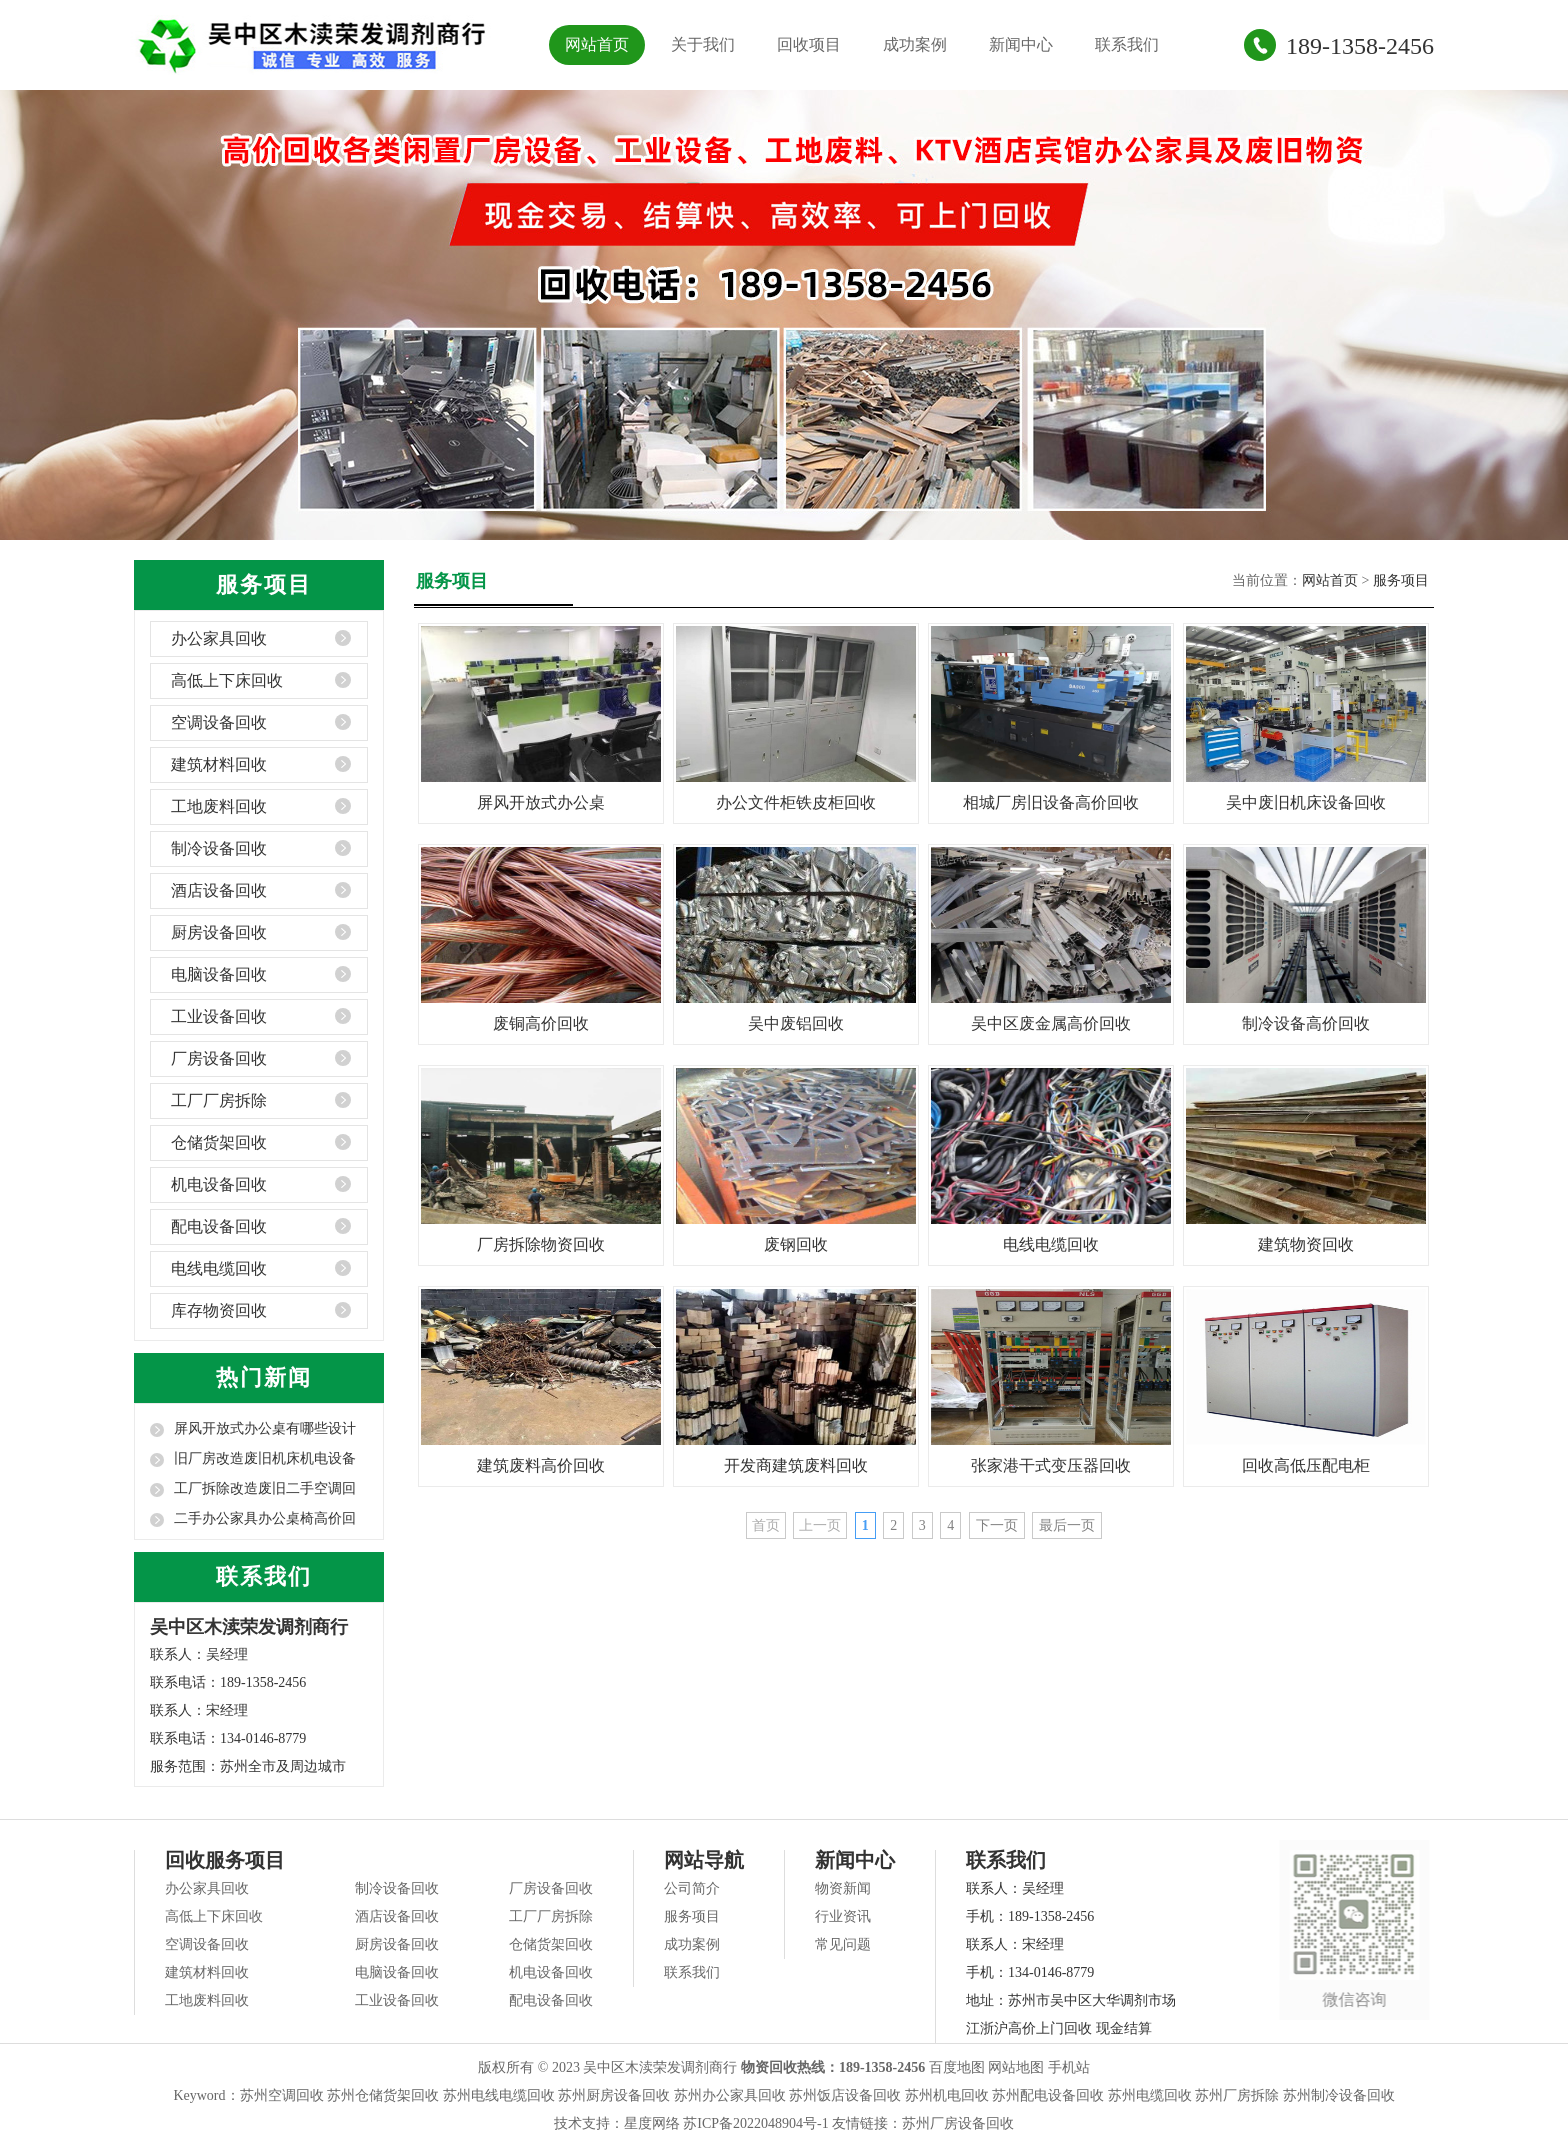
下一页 (997, 1525)
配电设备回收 (219, 1226)
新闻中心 (1021, 44)
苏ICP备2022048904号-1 (755, 2123)
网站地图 (1016, 2067)
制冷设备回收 (219, 848)
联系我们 (1127, 44)
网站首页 (597, 44)
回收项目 (809, 44)
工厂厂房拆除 (219, 1100)
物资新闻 (843, 1888)
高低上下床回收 (227, 680)
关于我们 (703, 44)
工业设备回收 (219, 1016)
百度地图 (957, 2067)
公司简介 (692, 1888)
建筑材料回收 (219, 764)
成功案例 (915, 44)
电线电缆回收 (219, 1268)
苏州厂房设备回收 (958, 2123)
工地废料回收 (219, 806)
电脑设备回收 (219, 974)
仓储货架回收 (219, 1142)
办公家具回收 (219, 638)
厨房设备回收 (219, 932)
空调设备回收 (219, 722)
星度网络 (652, 2123)
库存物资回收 (219, 1310)
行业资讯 (843, 1916)
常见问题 (843, 1944)
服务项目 (1401, 580)
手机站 (1069, 2067)
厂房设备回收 (219, 1058)
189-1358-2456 (1360, 46)
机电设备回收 (219, 1184)
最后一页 (1067, 1525)
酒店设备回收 (219, 890)
